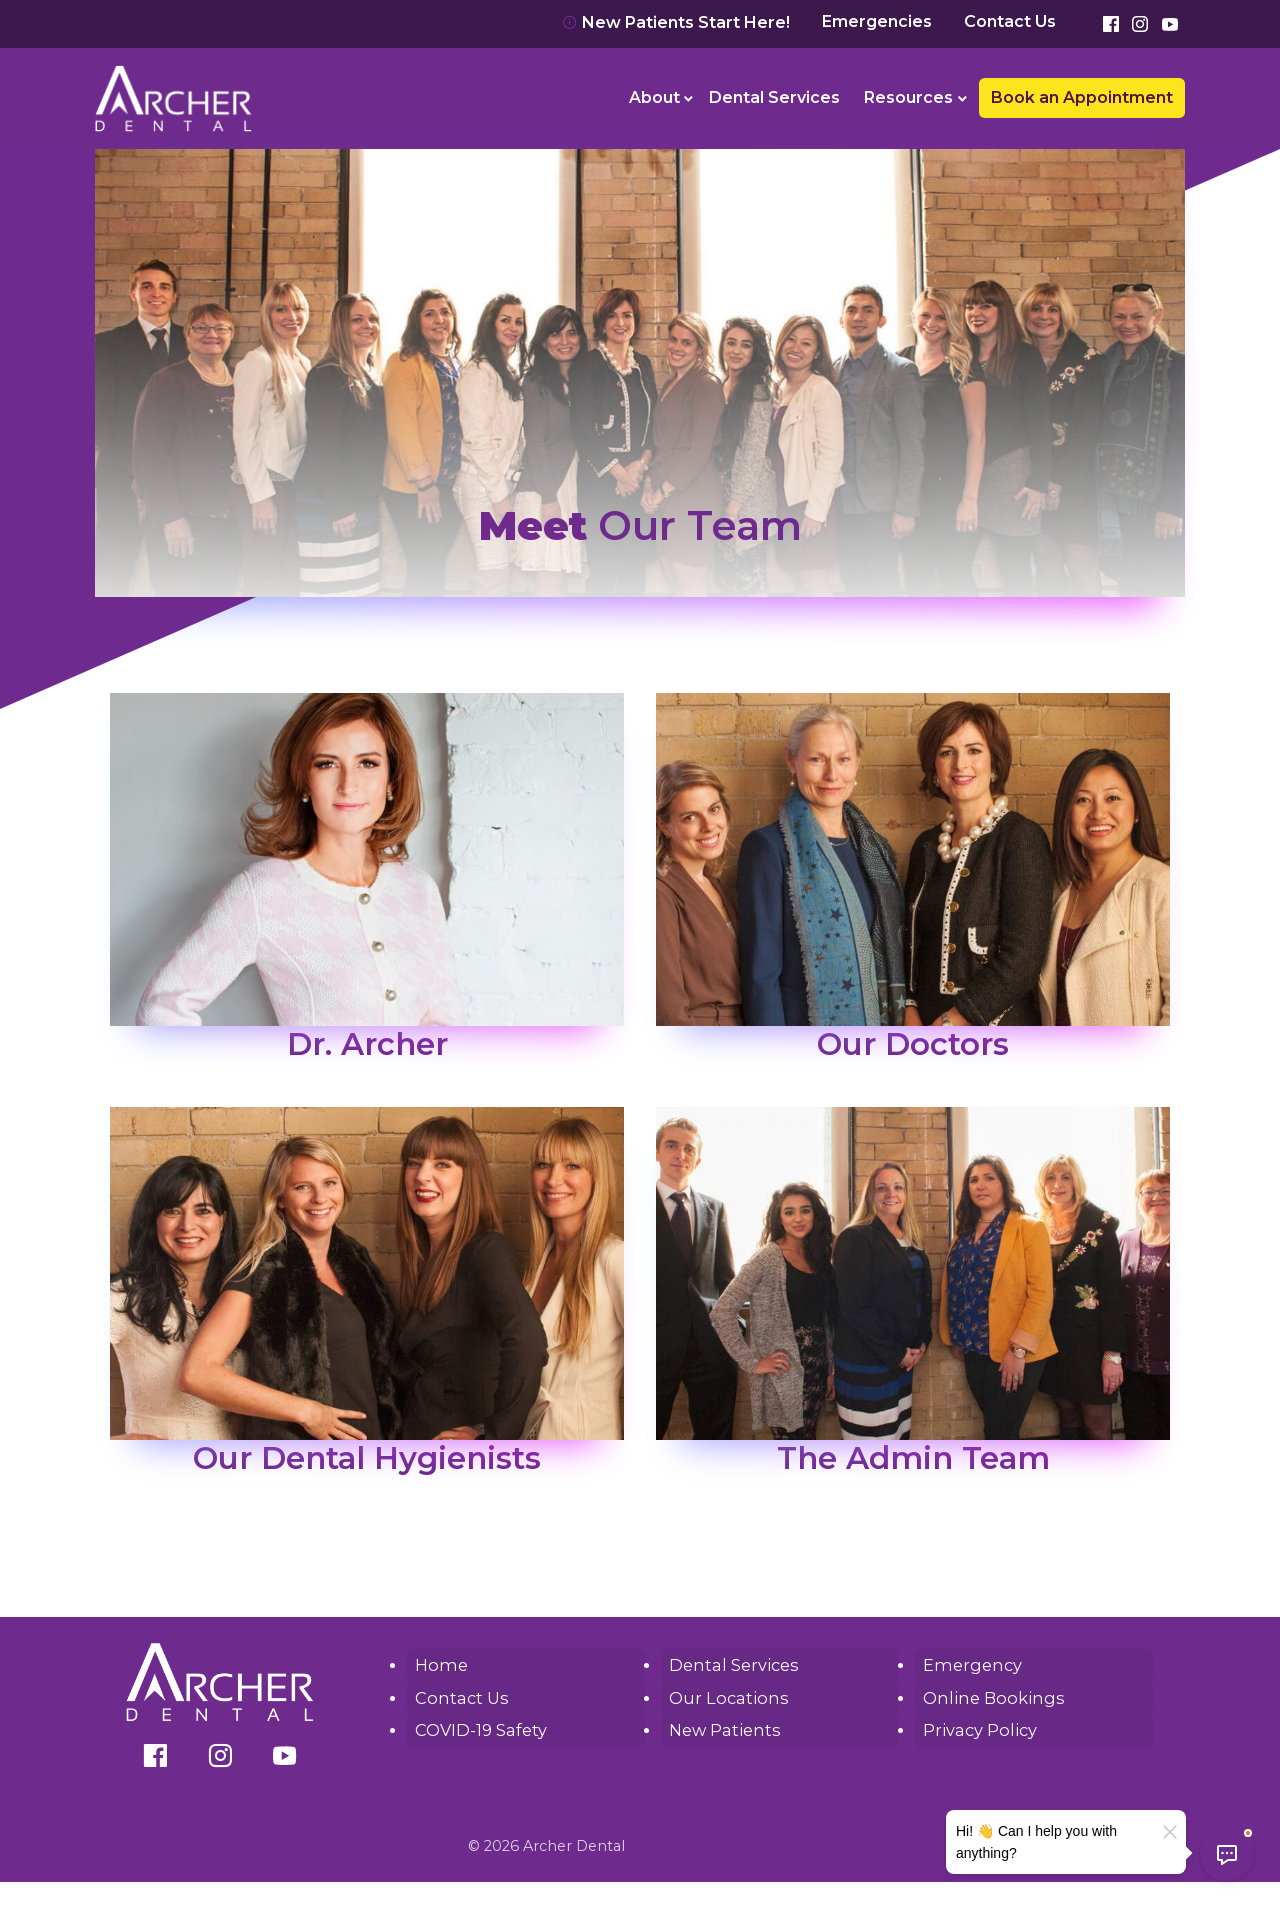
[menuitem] (657, 98)
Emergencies (877, 22)
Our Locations (725, 1696)
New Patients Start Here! (676, 22)
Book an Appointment (1082, 97)
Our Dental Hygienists (367, 1457)
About (654, 97)
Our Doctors (913, 1043)
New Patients (722, 1728)
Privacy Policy (978, 1728)
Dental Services (774, 97)
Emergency (970, 1664)
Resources (908, 97)
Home (439, 1664)
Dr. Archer (367, 1043)
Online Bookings (989, 1696)
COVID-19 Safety (479, 1728)
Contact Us (1010, 22)
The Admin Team (913, 1457)
